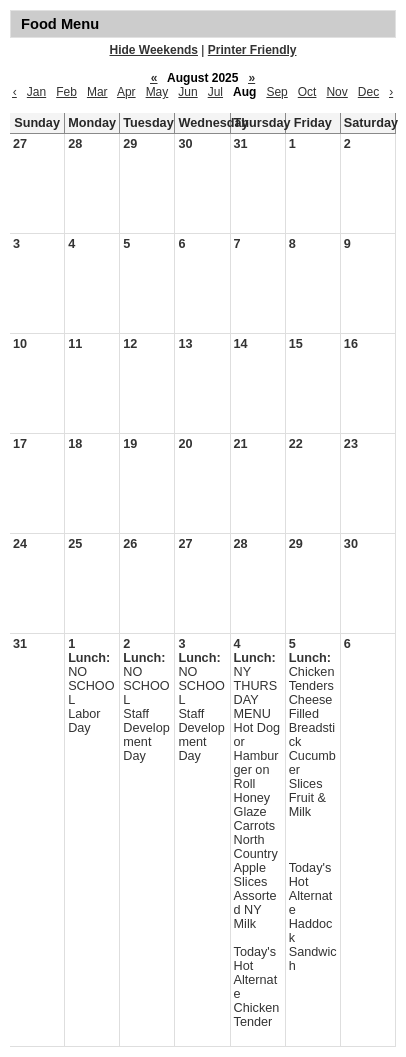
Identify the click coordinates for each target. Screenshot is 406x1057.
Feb (66, 92)
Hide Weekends (154, 50)
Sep (276, 92)
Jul (215, 92)
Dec (368, 92)
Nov (336, 92)
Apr (126, 92)
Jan (36, 92)
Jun (187, 92)
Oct (307, 92)
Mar (97, 92)
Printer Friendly (252, 50)
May (157, 92)
